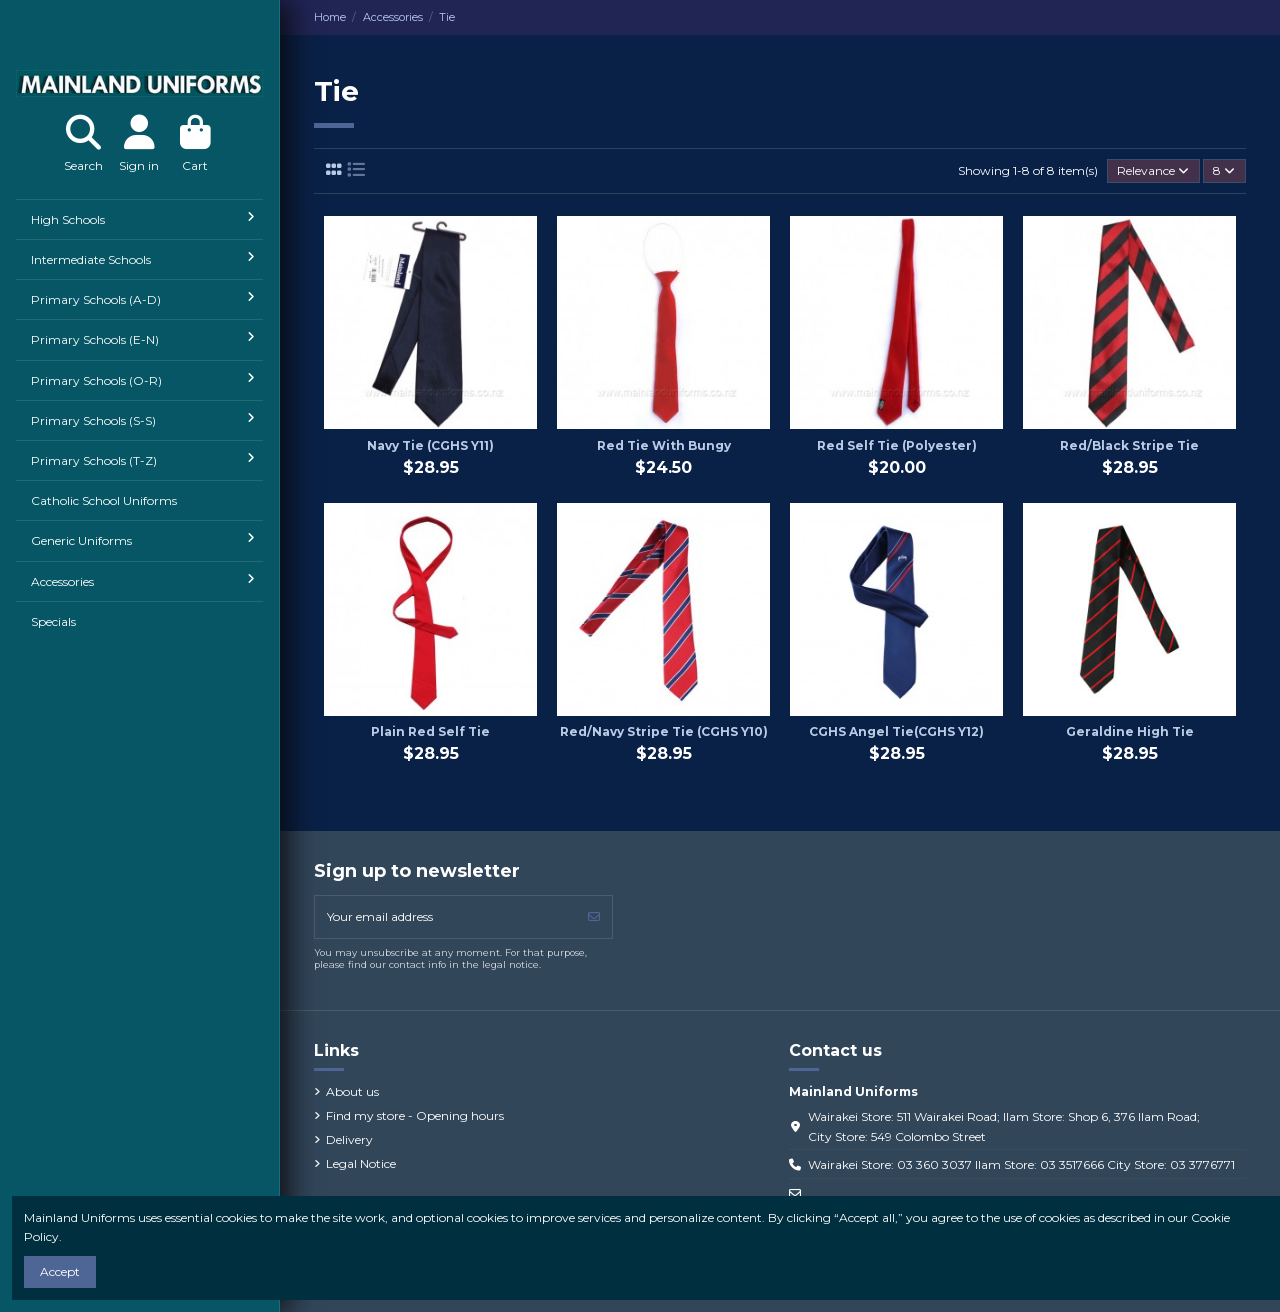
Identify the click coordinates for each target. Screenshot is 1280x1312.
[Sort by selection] (1153, 171)
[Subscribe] (594, 917)
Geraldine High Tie (1130, 731)
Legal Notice (361, 1163)
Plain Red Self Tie (430, 731)
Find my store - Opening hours (415, 1115)
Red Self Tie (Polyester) (897, 445)
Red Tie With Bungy (664, 445)
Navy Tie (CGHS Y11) (430, 445)
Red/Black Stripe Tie (1129, 445)
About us (352, 1091)
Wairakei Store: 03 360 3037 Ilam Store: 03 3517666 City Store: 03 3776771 (1021, 1164)
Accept (60, 1271)
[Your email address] (446, 917)
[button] (139, 219)
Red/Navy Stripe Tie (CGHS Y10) (664, 731)
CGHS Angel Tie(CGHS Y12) (896, 731)
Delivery (349, 1139)
